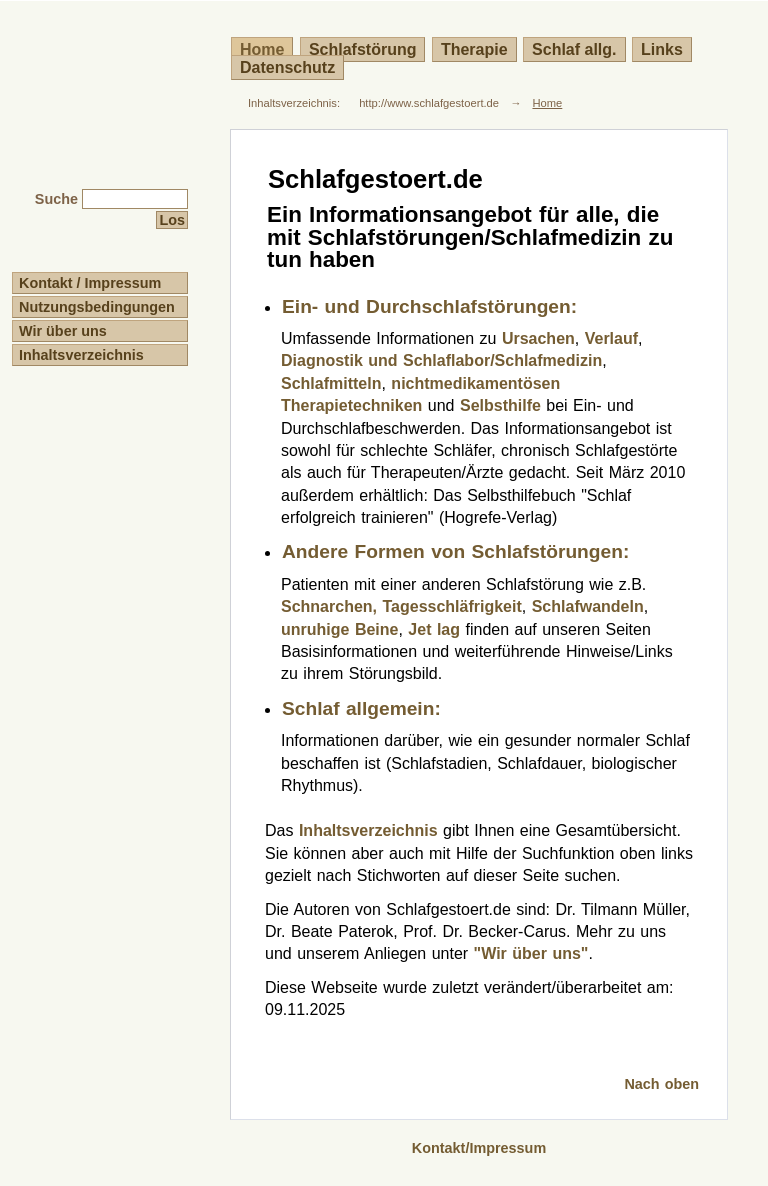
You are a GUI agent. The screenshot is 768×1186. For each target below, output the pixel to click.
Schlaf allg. (574, 49)
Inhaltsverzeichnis (81, 355)
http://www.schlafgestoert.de (429, 103)
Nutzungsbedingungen (97, 307)
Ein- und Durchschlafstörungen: (429, 306)
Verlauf (611, 338)
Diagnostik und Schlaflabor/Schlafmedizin (441, 360)
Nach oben (661, 1084)
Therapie (474, 49)
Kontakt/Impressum (479, 1148)
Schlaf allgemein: (361, 708)
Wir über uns (63, 331)
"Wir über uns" (531, 953)
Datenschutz (287, 67)
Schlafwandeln (588, 606)
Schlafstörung (363, 49)
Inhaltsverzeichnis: (294, 103)
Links (662, 49)
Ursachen (538, 338)
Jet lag (434, 629)
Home (547, 103)
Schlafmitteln (331, 383)
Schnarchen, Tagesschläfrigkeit (401, 606)
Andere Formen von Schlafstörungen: (455, 551)
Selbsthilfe (500, 405)
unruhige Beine (339, 629)
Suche (56, 199)
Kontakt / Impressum (90, 283)
